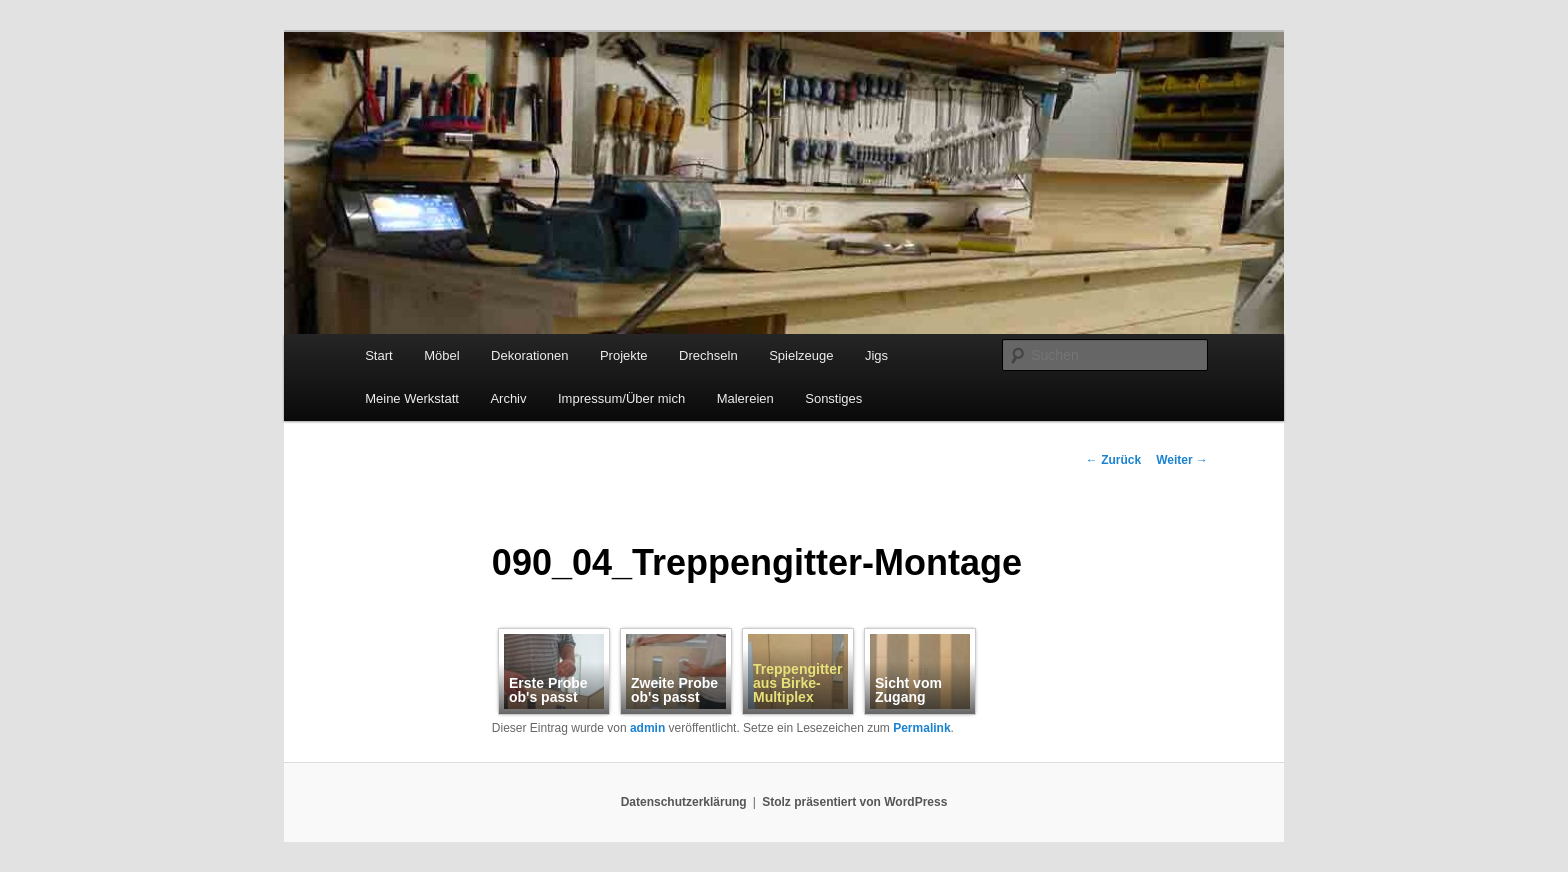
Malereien (745, 398)
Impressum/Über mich (621, 398)
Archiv (508, 398)
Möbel (441, 355)
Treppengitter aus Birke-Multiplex (797, 683)
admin (647, 728)
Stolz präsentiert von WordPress (854, 802)
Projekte (624, 355)
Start (378, 355)
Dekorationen (529, 355)
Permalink (921, 728)
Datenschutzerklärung (684, 802)
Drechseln (708, 355)
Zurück (1113, 460)
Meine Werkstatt (412, 398)
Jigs (876, 355)
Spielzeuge (801, 355)
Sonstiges (833, 398)
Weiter (1182, 460)
